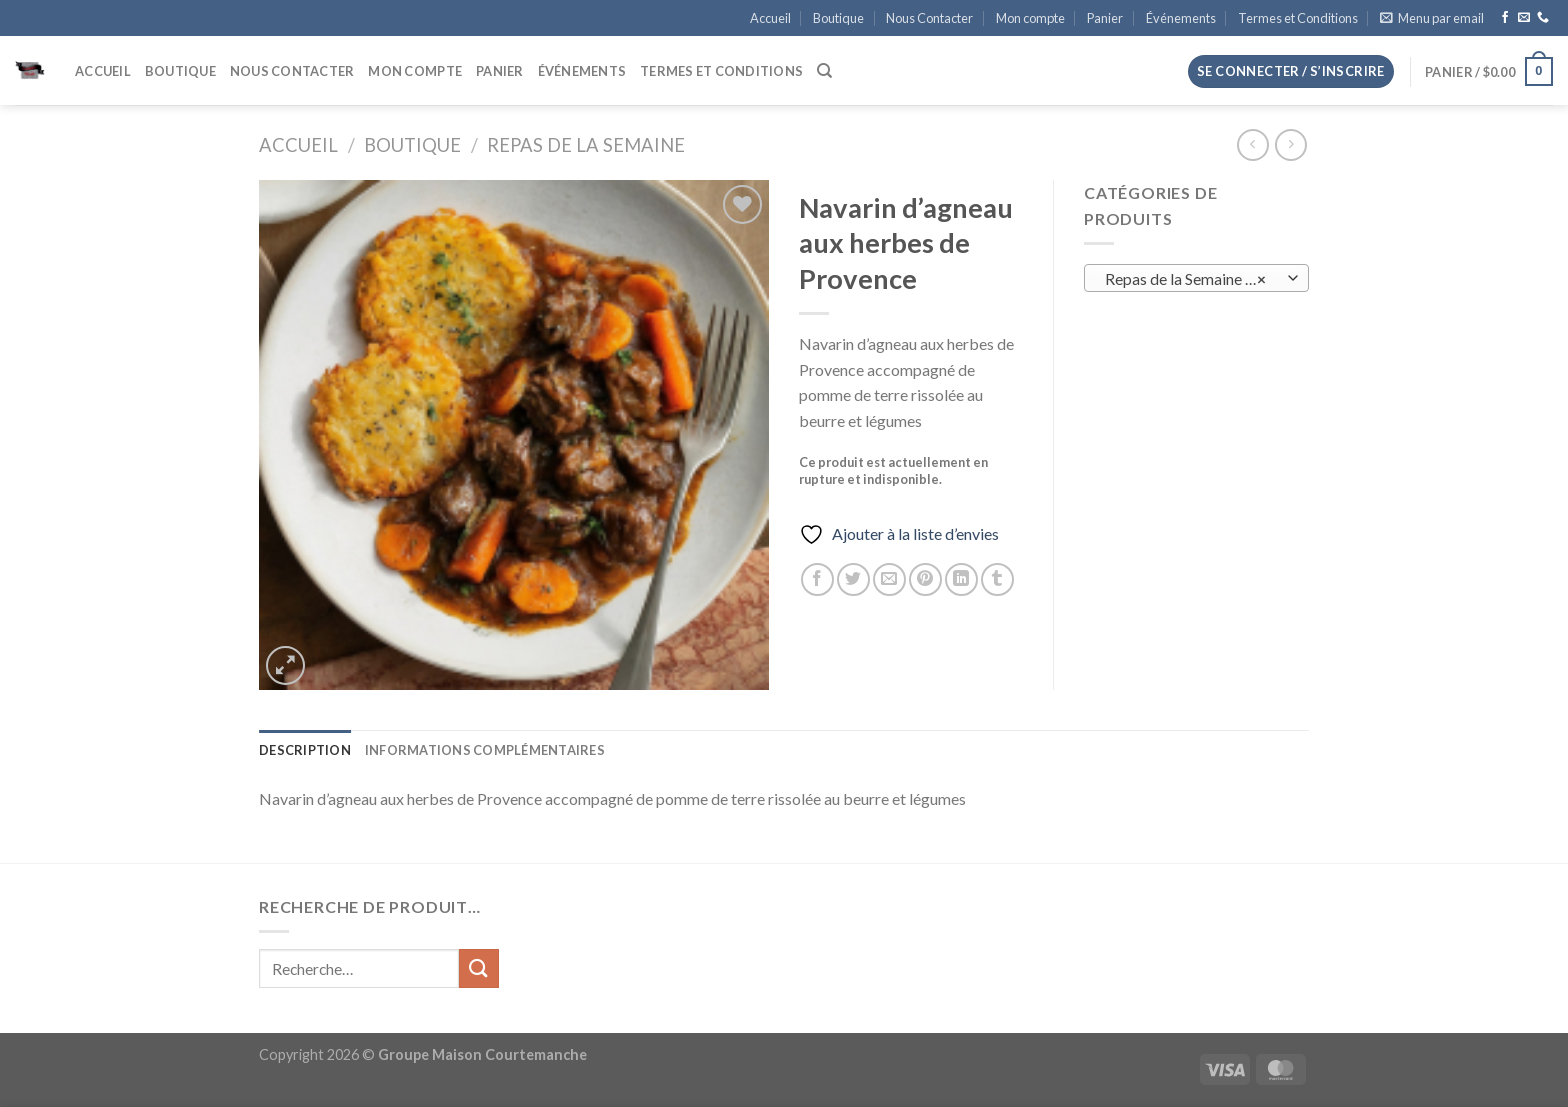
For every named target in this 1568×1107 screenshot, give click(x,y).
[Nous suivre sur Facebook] (1505, 18)
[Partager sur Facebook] (817, 579)
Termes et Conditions (1298, 18)
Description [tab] (305, 750)
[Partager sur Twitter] (853, 579)
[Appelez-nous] (1543, 18)
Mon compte (1030, 18)
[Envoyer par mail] (889, 579)
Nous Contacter (929, 18)
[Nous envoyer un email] (1524, 18)
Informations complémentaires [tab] (485, 750)
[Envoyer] (479, 968)
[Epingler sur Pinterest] (925, 579)
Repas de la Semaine (586, 145)
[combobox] (1196, 278)
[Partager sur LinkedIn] (961, 579)
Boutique (838, 18)
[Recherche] (824, 71)
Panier (1105, 18)
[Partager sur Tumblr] (997, 579)
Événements (1181, 18)
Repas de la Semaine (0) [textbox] (1186, 279)
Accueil (770, 18)
